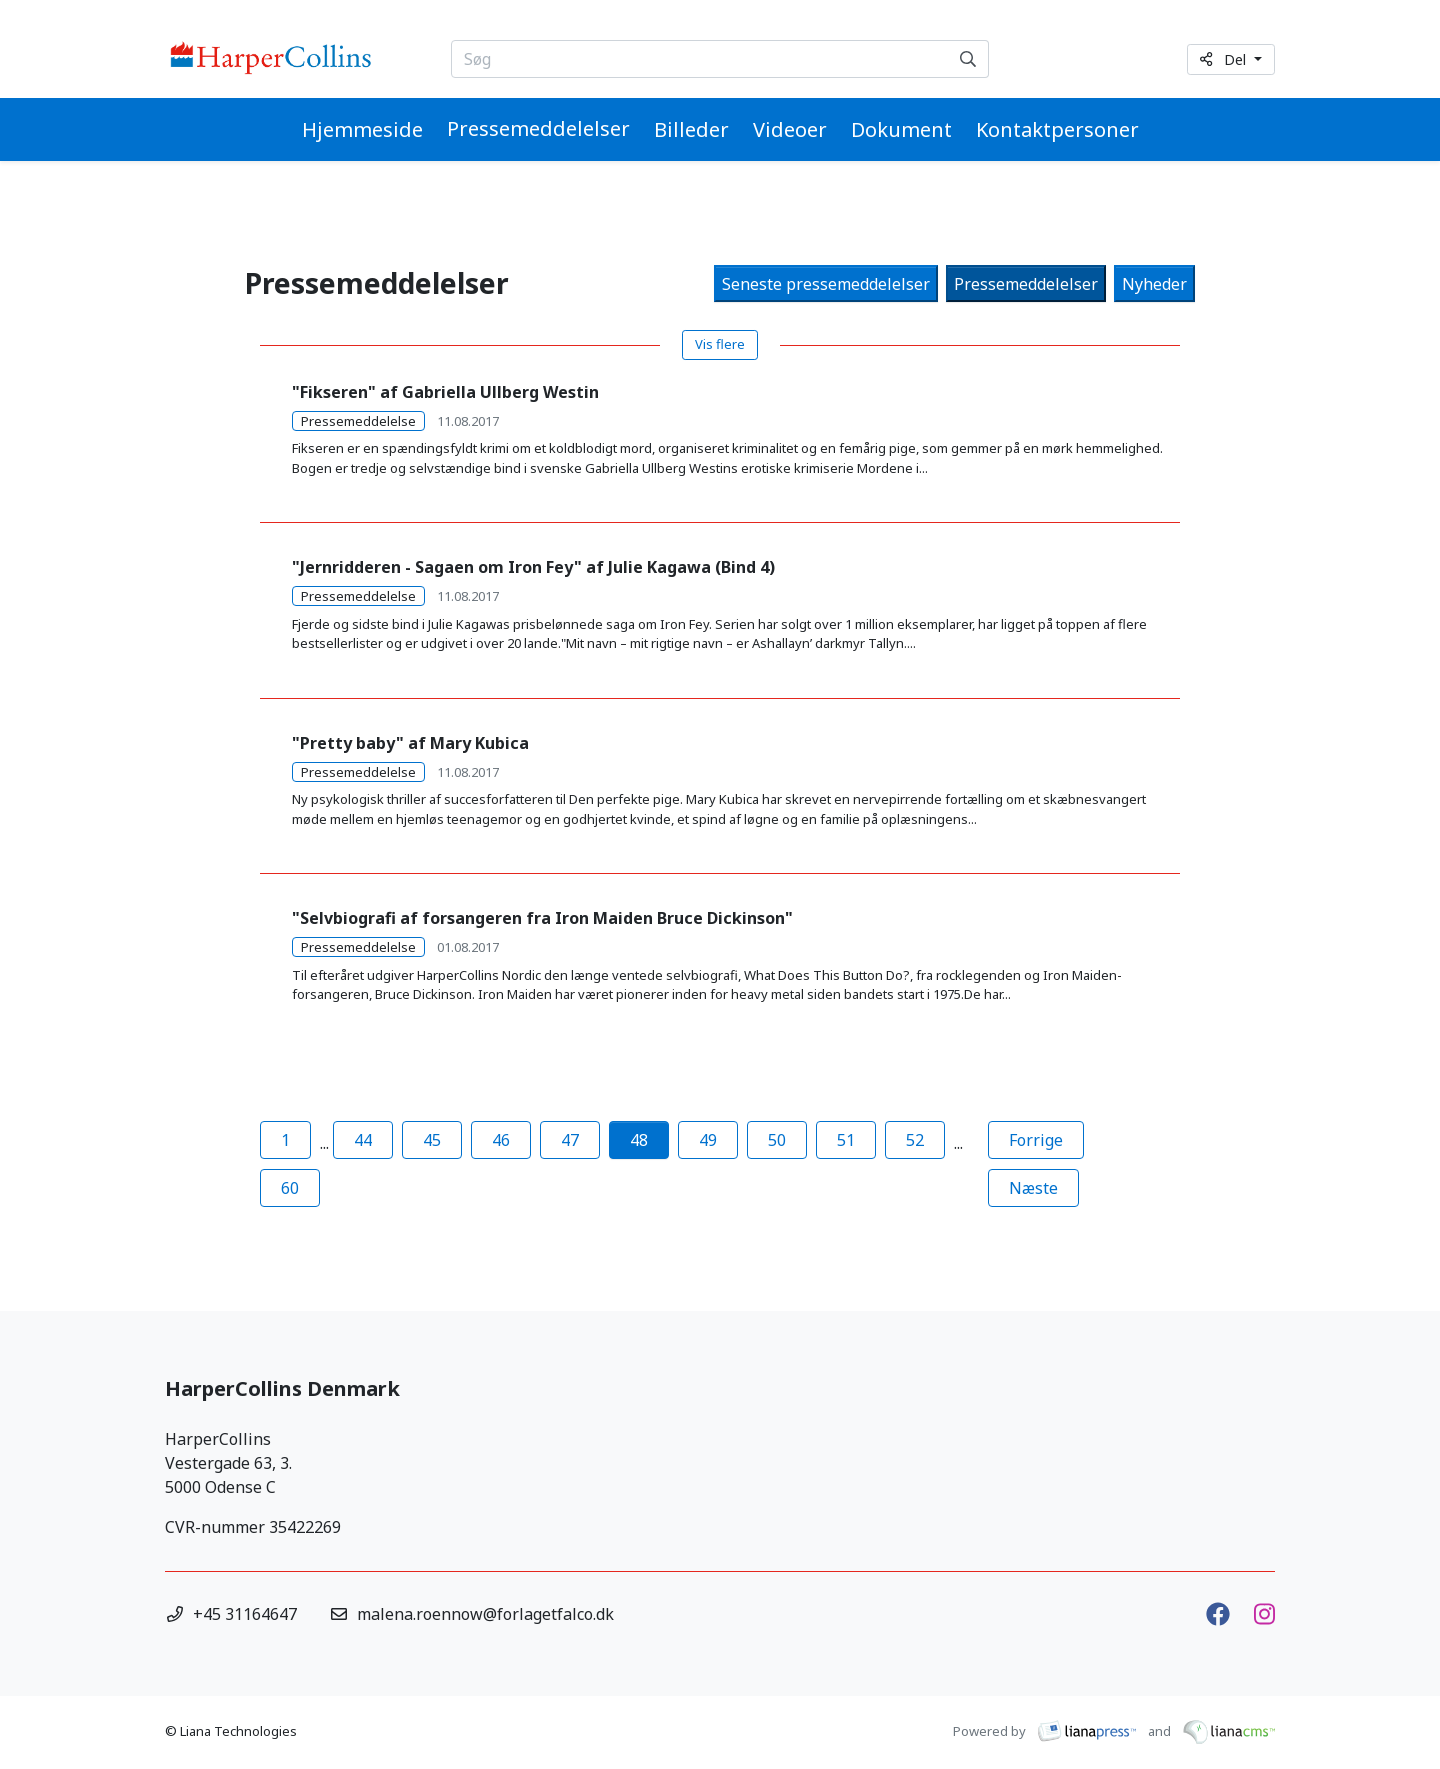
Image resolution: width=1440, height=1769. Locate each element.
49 (708, 1140)
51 (846, 1140)
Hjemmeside (362, 129)
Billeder (691, 129)
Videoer (790, 129)
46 (501, 1140)
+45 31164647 (245, 1614)
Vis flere (720, 344)
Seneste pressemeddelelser (826, 284)
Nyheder (1154, 284)
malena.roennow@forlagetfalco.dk (485, 1614)
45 (432, 1140)
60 (290, 1188)
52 (915, 1140)
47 (570, 1140)
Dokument (901, 129)
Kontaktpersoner (1057, 129)
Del (1225, 59)
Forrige (1046, 1139)
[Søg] (968, 59)
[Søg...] (700, 59)
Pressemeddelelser (538, 128)
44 (363, 1140)
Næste (1044, 1187)
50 (777, 1140)
